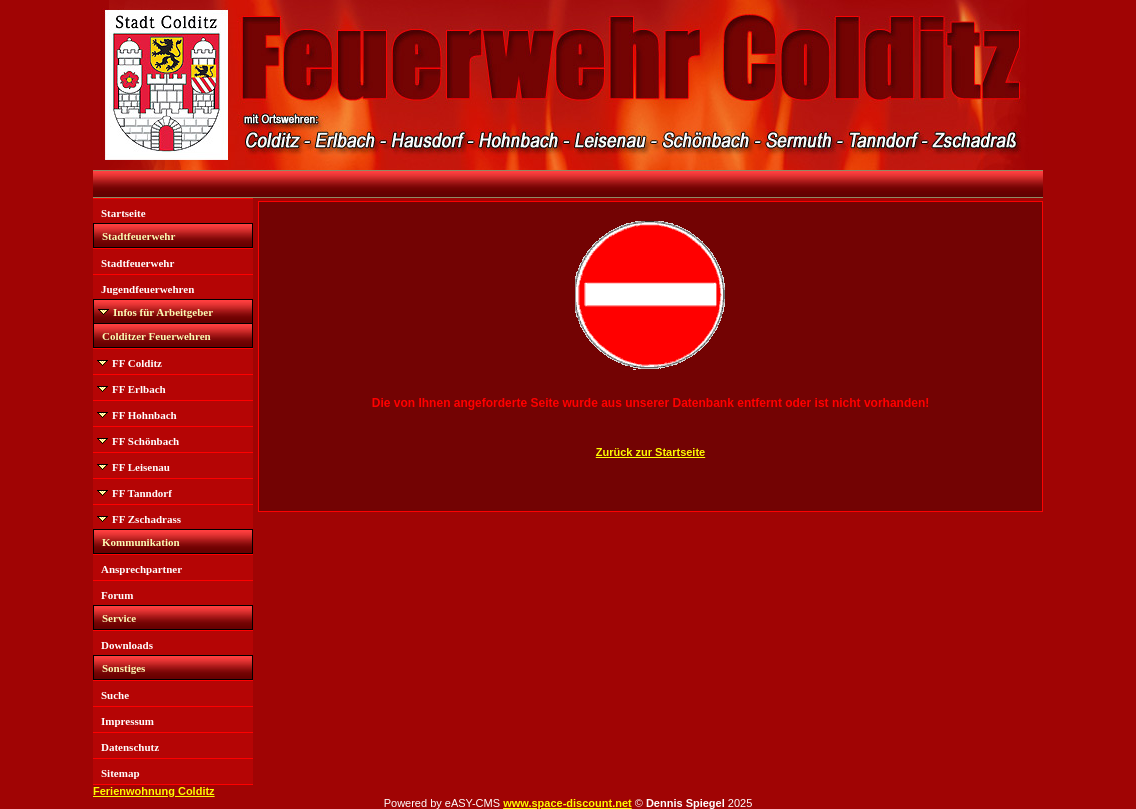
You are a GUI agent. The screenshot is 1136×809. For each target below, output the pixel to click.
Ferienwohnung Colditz (154, 791)
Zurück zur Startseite (650, 452)
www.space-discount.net (567, 803)
